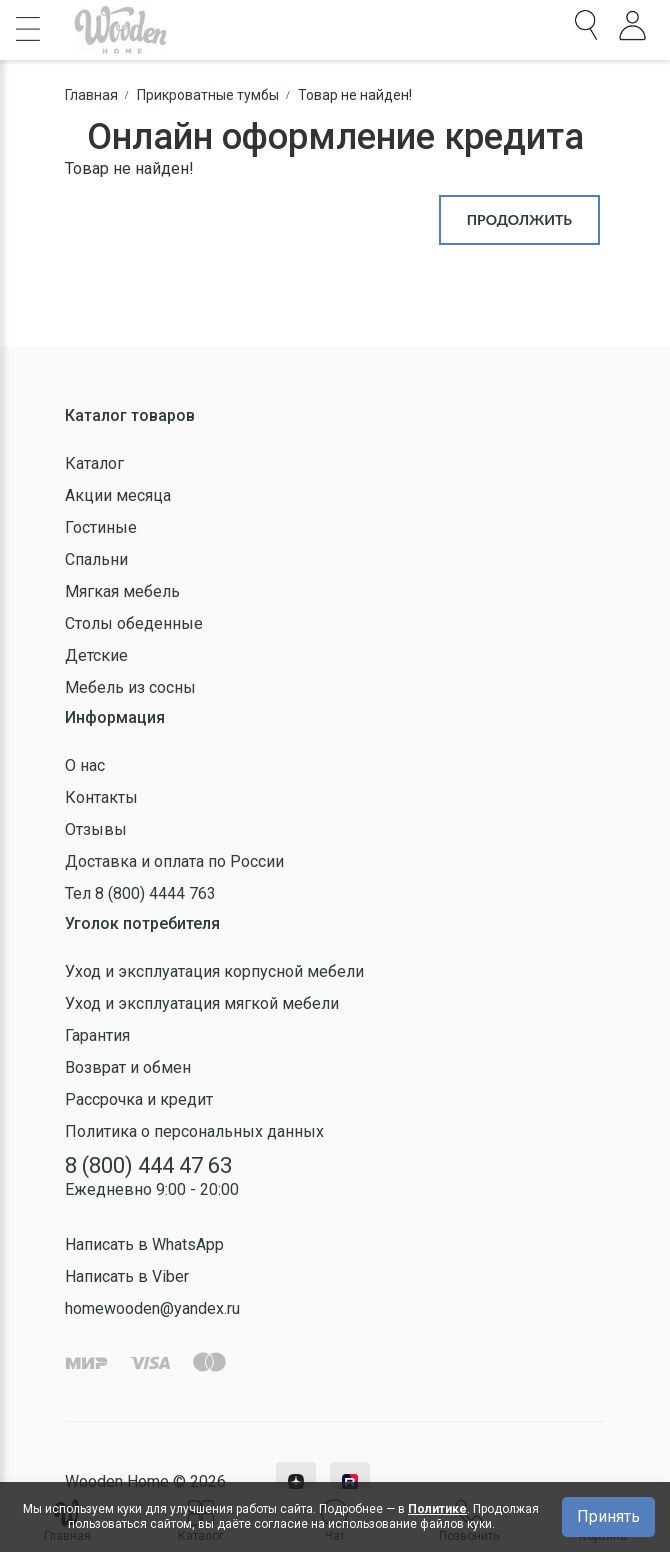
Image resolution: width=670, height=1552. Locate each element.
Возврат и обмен (128, 1067)
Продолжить (519, 219)
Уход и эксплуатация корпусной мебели (214, 971)
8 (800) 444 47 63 (148, 1165)
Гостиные (101, 527)
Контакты (101, 797)
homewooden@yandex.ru (152, 1308)
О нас (85, 765)
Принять (608, 1516)
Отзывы (96, 829)
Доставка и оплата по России (174, 861)
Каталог (94, 463)
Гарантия (97, 1035)
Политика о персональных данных (194, 1131)
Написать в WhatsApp (144, 1244)
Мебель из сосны (130, 687)
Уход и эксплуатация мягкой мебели (202, 1003)
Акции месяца (118, 495)
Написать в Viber (127, 1276)
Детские (96, 655)
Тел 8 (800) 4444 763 (140, 893)
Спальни (96, 559)
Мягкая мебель (122, 591)
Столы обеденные (134, 623)
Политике (437, 1509)
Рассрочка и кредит (139, 1099)
